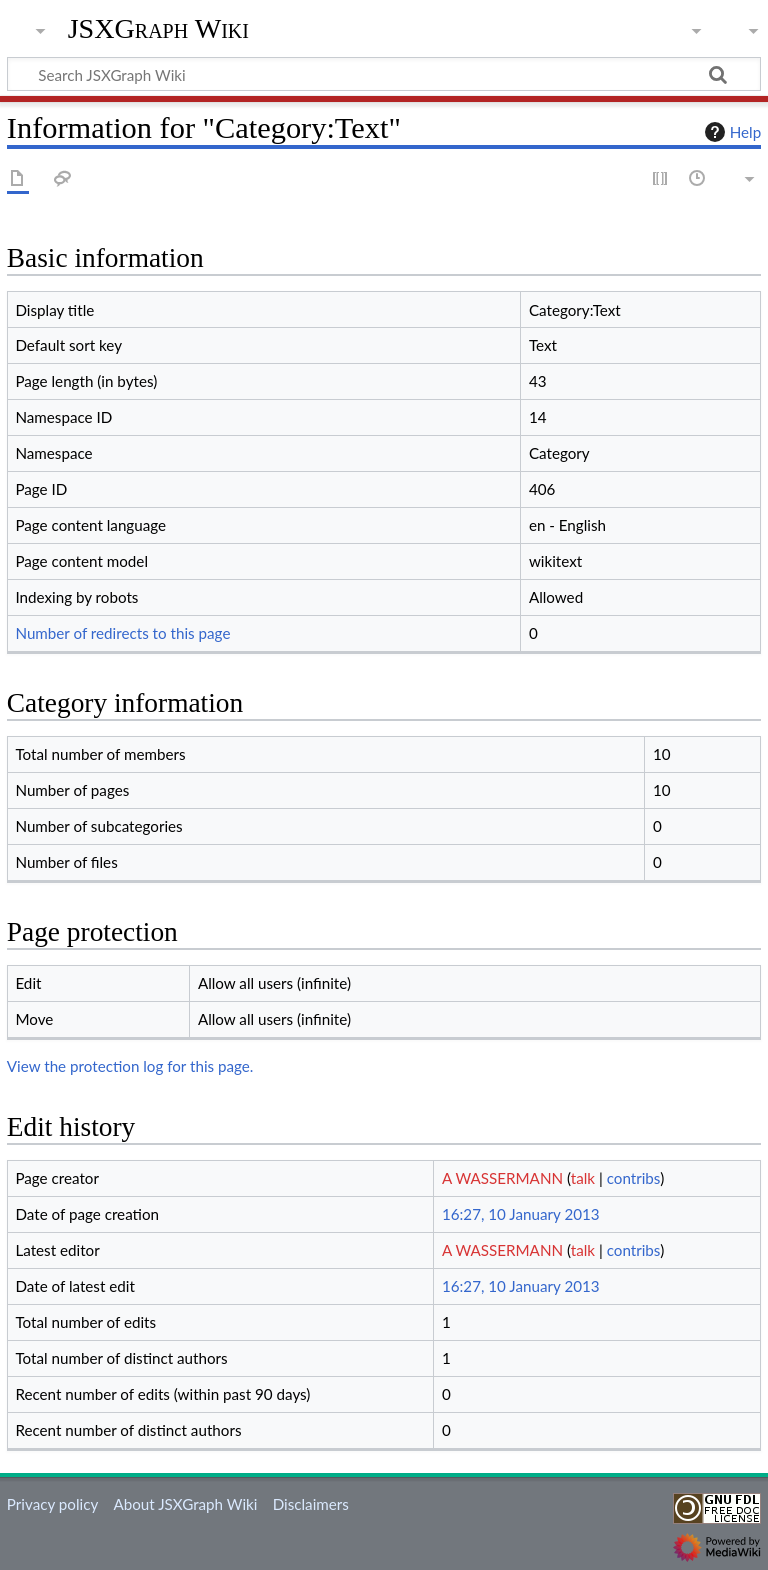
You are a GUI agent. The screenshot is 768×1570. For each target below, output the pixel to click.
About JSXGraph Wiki (185, 1504)
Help (730, 132)
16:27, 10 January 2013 (521, 1214)
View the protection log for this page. (130, 1066)
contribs (633, 1178)
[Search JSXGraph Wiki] (384, 74)
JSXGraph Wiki (158, 29)
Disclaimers (311, 1504)
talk (583, 1178)
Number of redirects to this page (122, 633)
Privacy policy (52, 1504)
